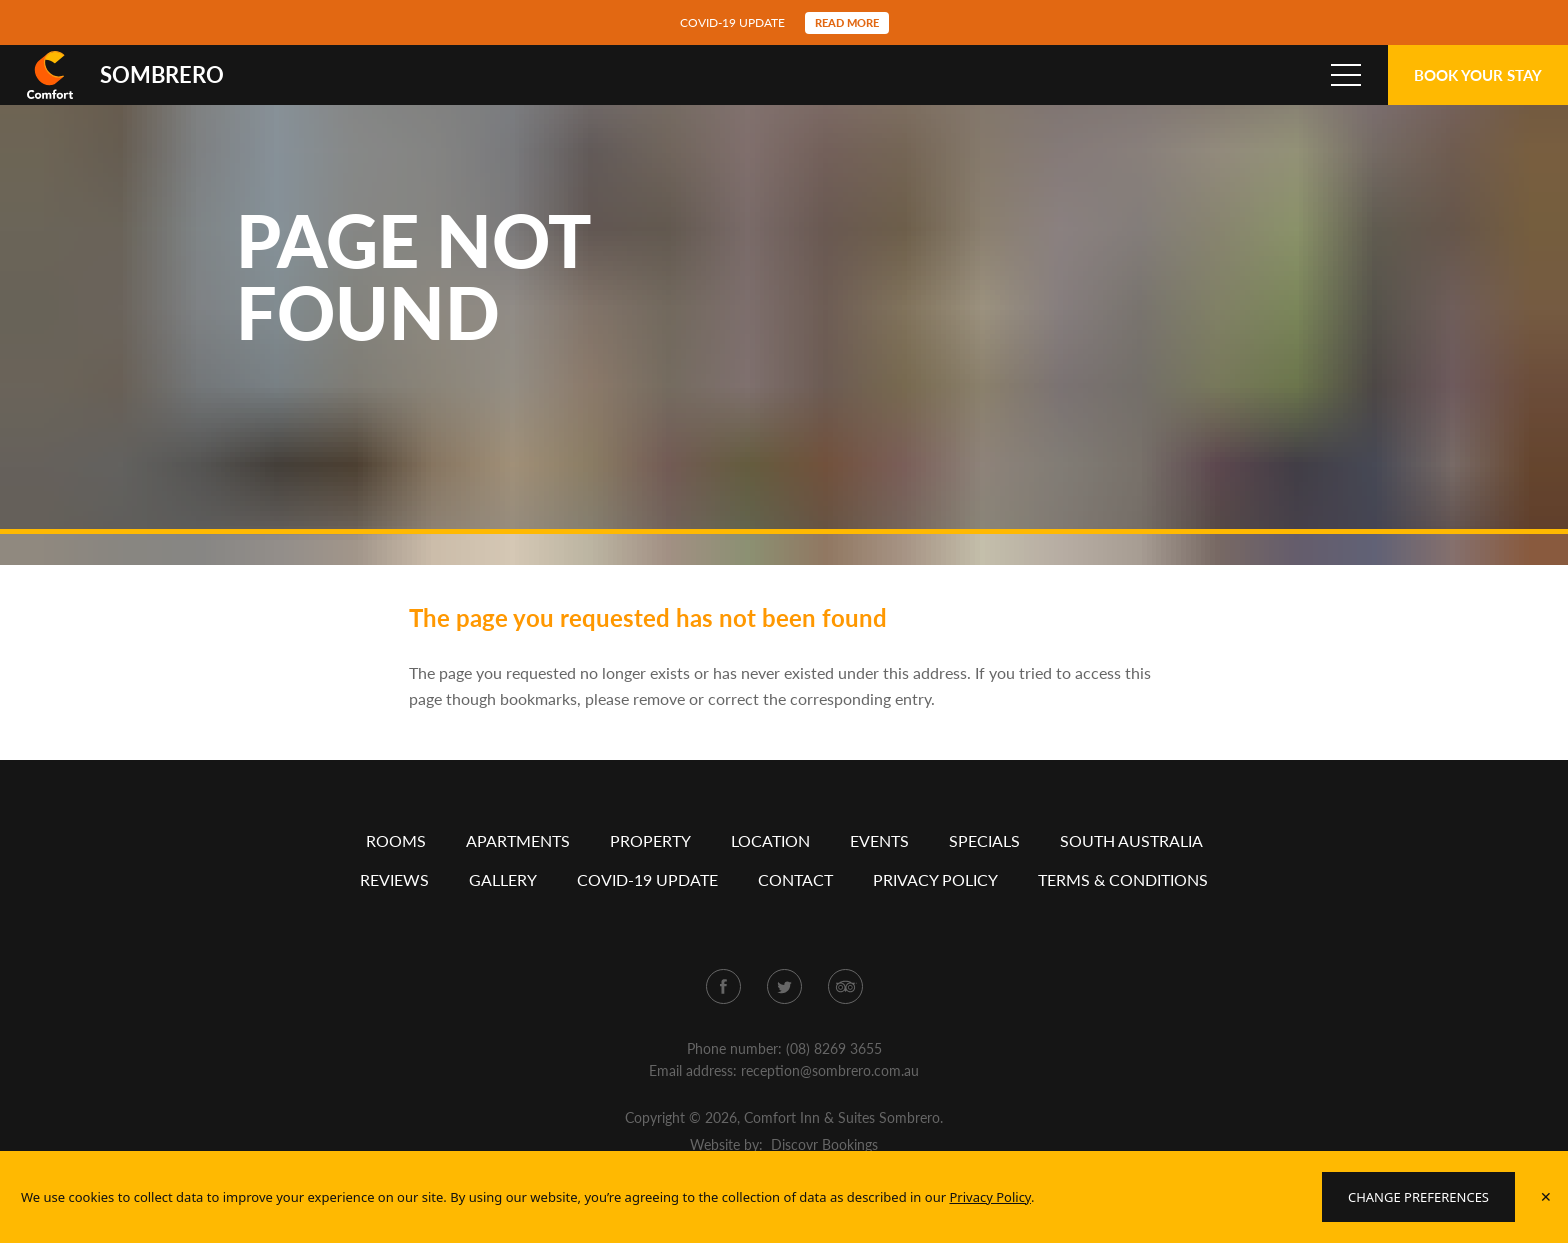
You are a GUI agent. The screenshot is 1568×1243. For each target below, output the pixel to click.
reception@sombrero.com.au (830, 1100)
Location (770, 870)
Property (650, 870)
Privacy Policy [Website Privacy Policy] (990, 1197)
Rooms (396, 870)
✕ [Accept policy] (1546, 1196)
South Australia (1131, 870)
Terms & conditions (1123, 909)
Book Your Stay (1478, 75)
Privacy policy (935, 909)
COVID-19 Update (647, 909)
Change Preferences (1418, 1197)
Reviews (394, 909)
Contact (795, 909)
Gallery (503, 909)
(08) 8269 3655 (834, 1078)
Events (879, 870)
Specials (984, 870)
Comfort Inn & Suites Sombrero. (843, 1147)
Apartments (518, 870)
